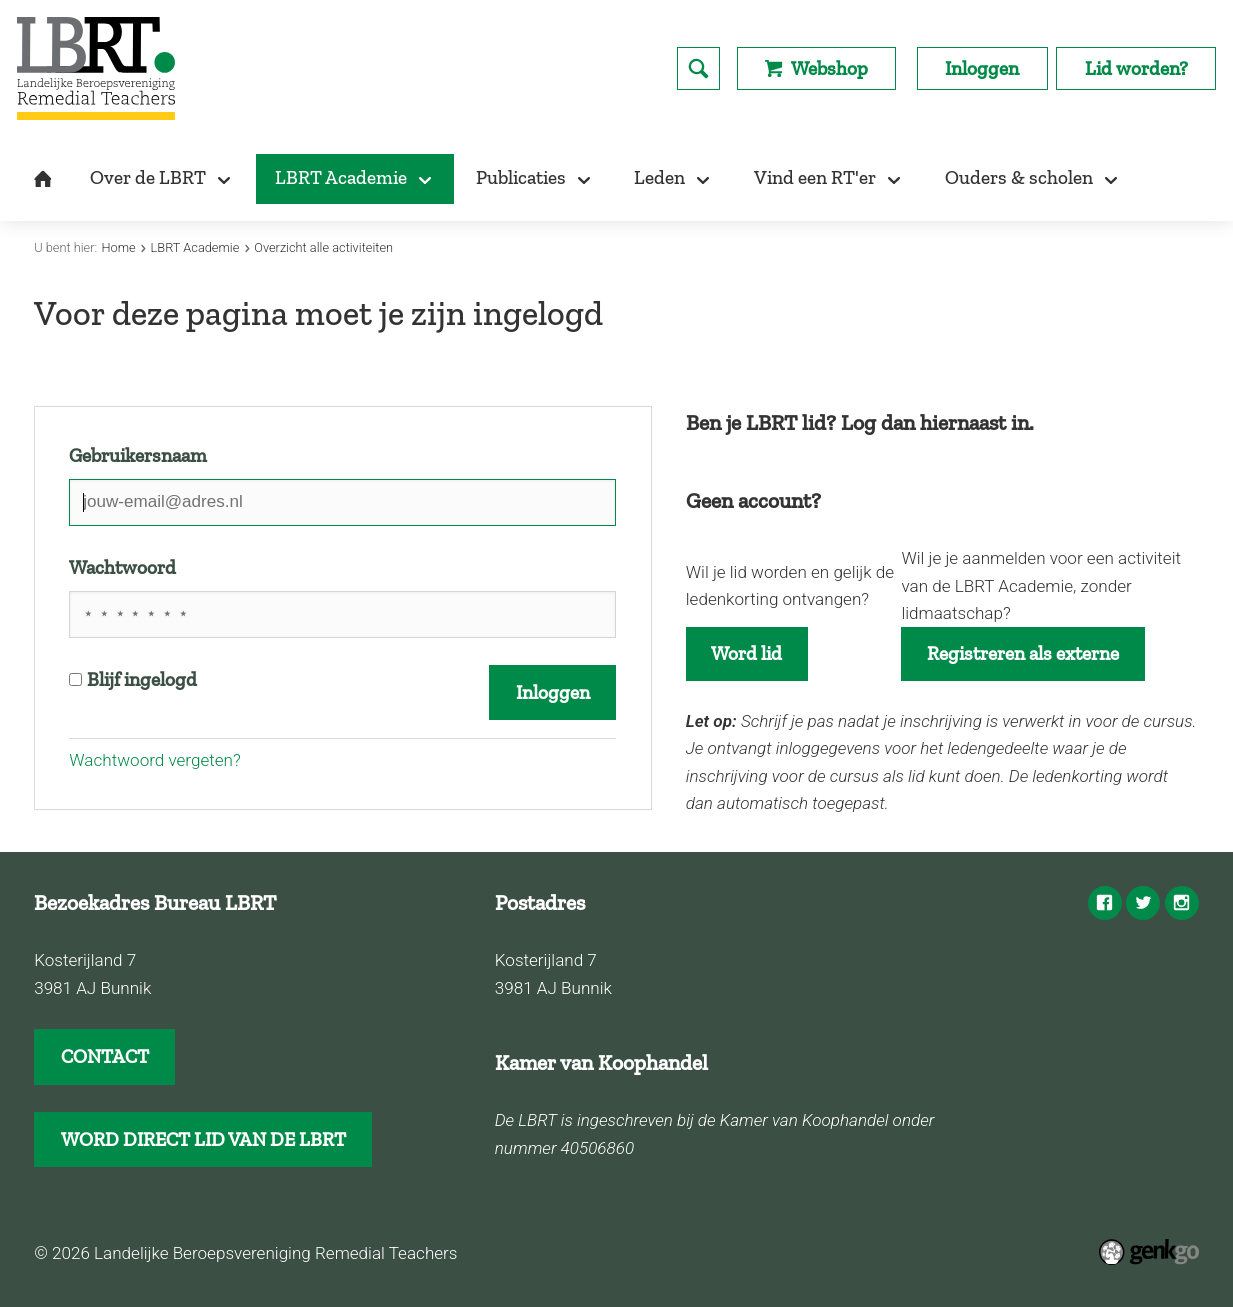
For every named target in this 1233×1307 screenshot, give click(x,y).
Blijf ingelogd (133, 679)
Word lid (746, 653)
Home (118, 247)
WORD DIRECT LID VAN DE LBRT (203, 1139)
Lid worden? (1136, 68)
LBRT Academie (195, 247)
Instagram (1182, 903)
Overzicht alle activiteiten (323, 247)
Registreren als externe (1023, 653)
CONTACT (105, 1056)
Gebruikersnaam (138, 455)
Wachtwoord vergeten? (154, 760)
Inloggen (982, 68)
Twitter (1143, 903)
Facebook (1105, 903)
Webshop (829, 68)
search (698, 68)
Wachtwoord (122, 567)
